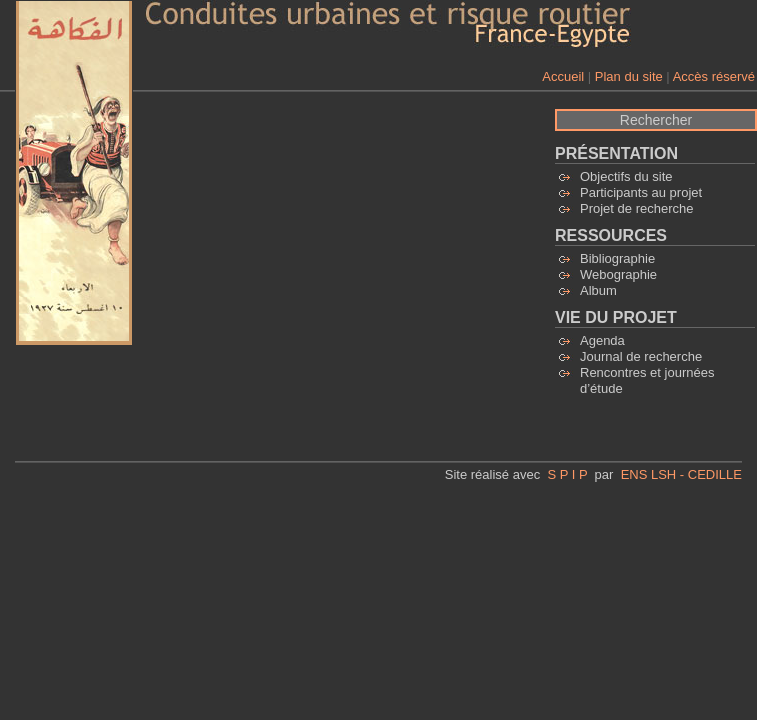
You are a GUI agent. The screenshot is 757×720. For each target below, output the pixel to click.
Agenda (602, 340)
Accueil (563, 76)
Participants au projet (641, 192)
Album (598, 290)
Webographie (618, 274)
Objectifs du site (626, 176)
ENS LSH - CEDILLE (681, 474)
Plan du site (629, 76)
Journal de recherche (641, 356)
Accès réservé (714, 76)
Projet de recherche (636, 208)
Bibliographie (617, 258)
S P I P (567, 474)
